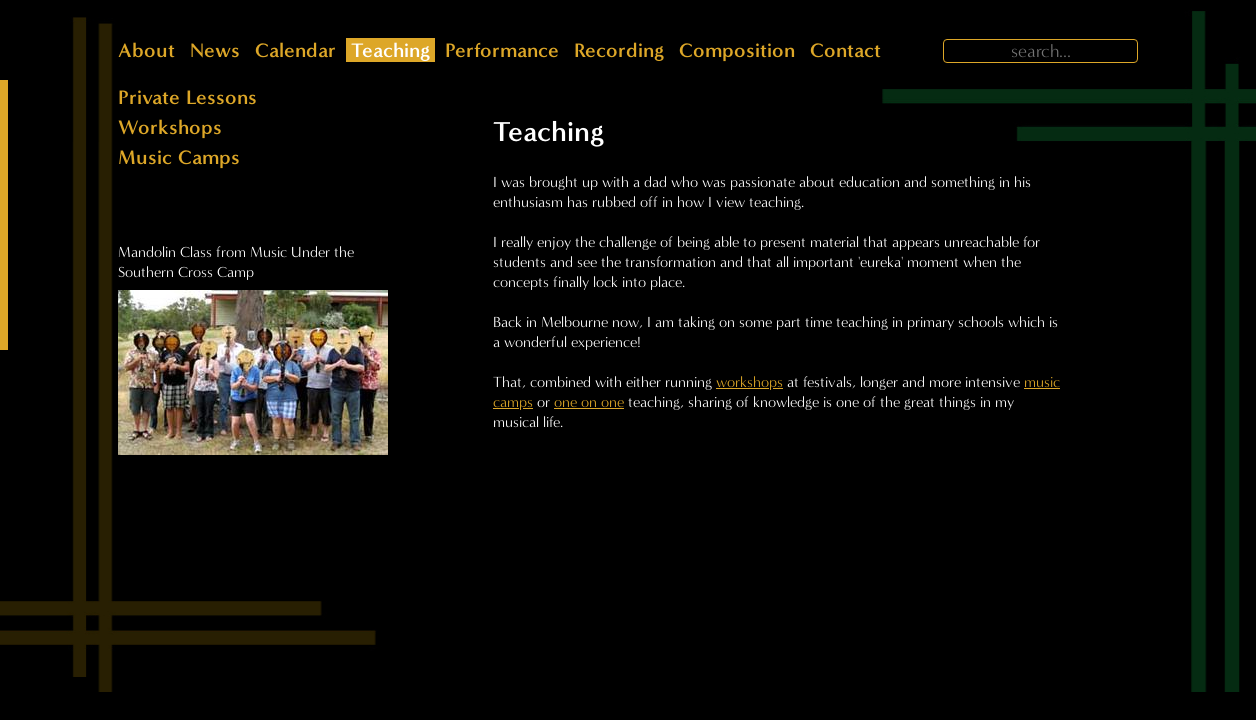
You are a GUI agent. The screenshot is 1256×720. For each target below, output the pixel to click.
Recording (619, 50)
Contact (845, 50)
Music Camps (179, 157)
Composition (737, 50)
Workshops (170, 127)
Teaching (390, 50)
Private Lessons (187, 97)
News (215, 50)
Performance (502, 50)
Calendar (295, 50)
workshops (749, 382)
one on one (589, 402)
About (146, 50)
